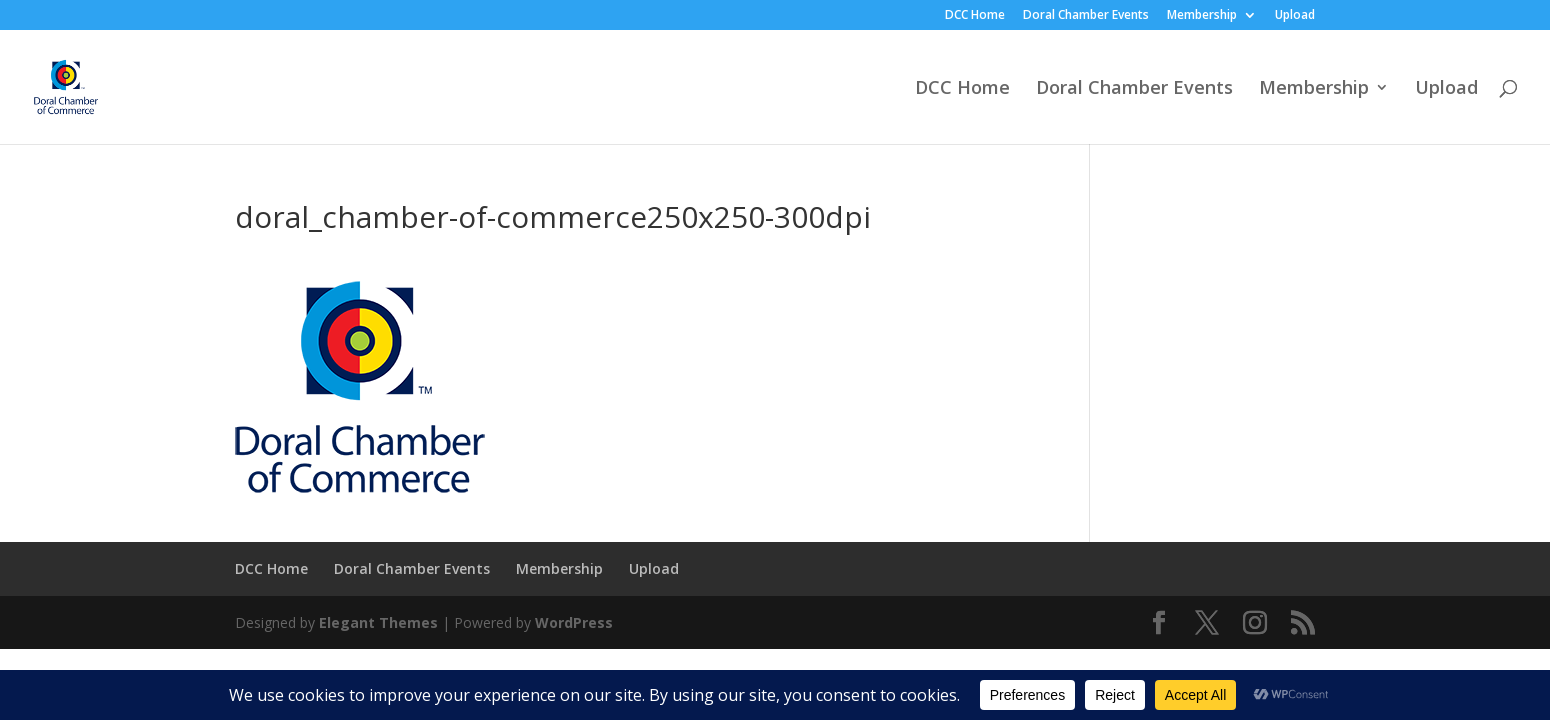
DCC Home (975, 16)
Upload (1295, 16)
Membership (1202, 16)
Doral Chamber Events (1086, 16)
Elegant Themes (378, 622)
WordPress (574, 622)
